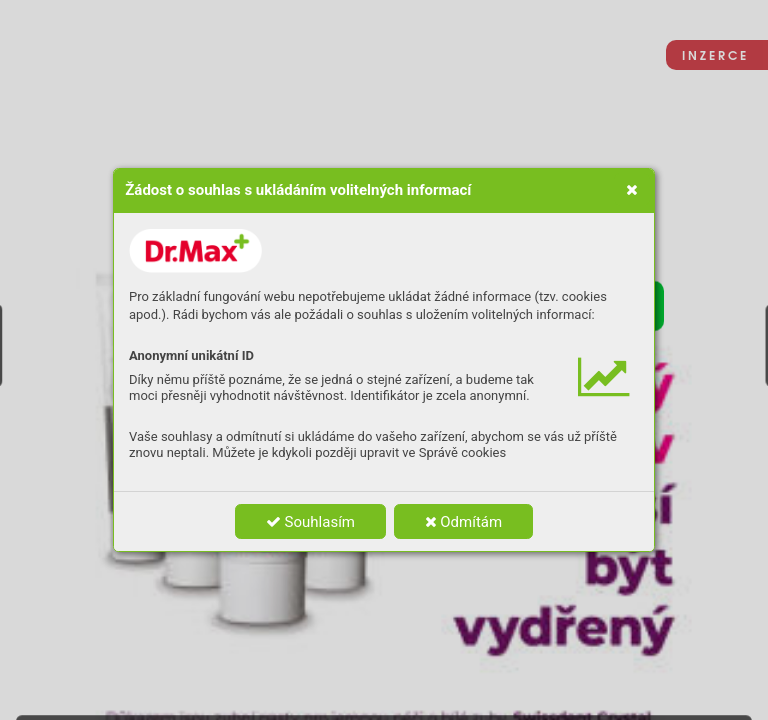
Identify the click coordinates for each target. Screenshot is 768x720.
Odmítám (464, 522)
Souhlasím (310, 522)
